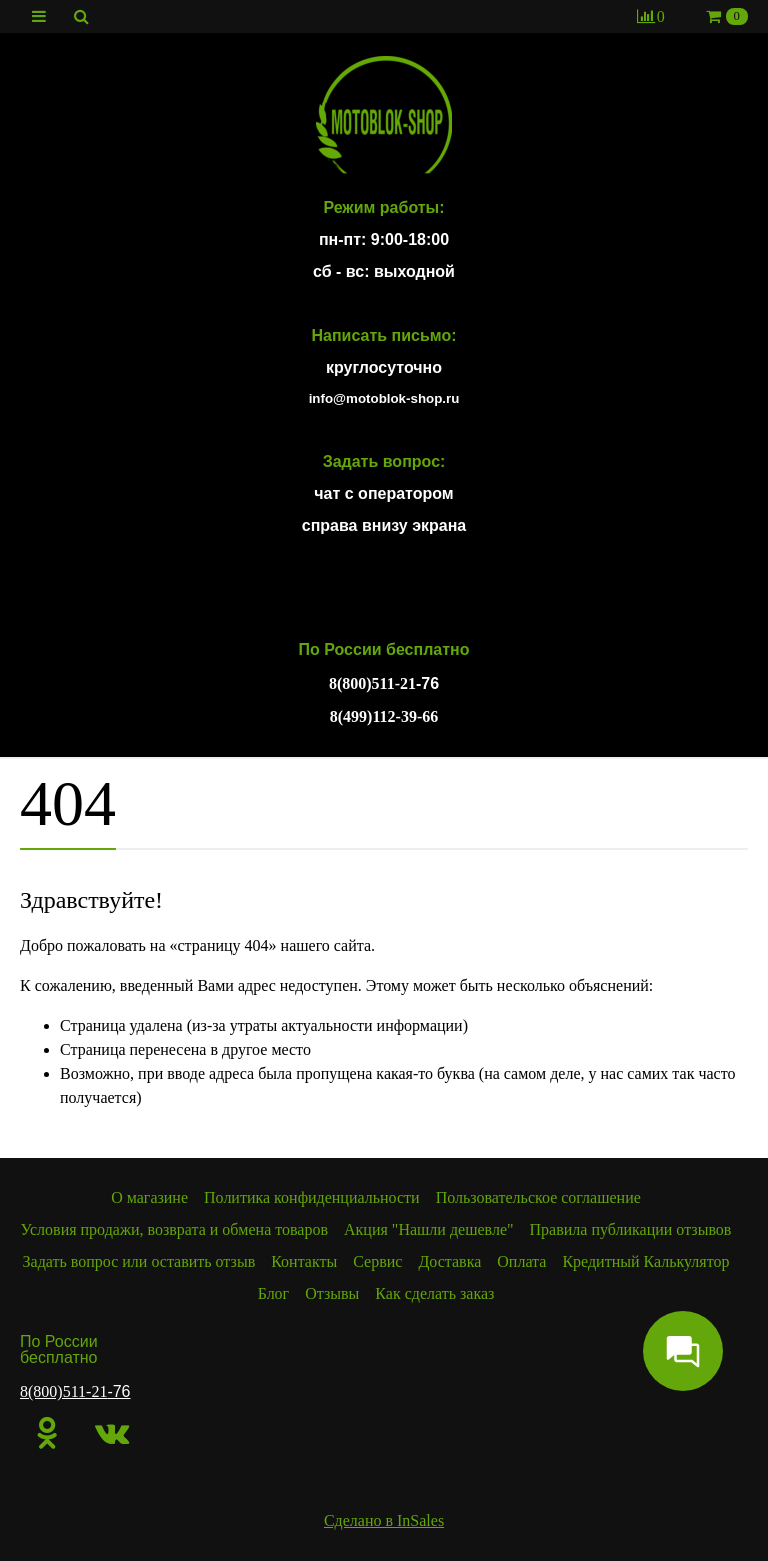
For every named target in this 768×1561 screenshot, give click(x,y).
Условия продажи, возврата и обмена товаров (174, 1229)
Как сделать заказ (434, 1293)
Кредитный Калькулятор (645, 1261)
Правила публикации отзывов (631, 1229)
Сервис (377, 1261)
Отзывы (332, 1293)
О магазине (149, 1197)
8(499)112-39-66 (384, 716)
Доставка (449, 1261)
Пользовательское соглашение (538, 1197)
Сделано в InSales (384, 1520)
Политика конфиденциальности (312, 1197)
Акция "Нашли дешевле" (429, 1229)
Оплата (521, 1261)
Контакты (304, 1261)
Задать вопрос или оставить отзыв (139, 1261)
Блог (274, 1293)
